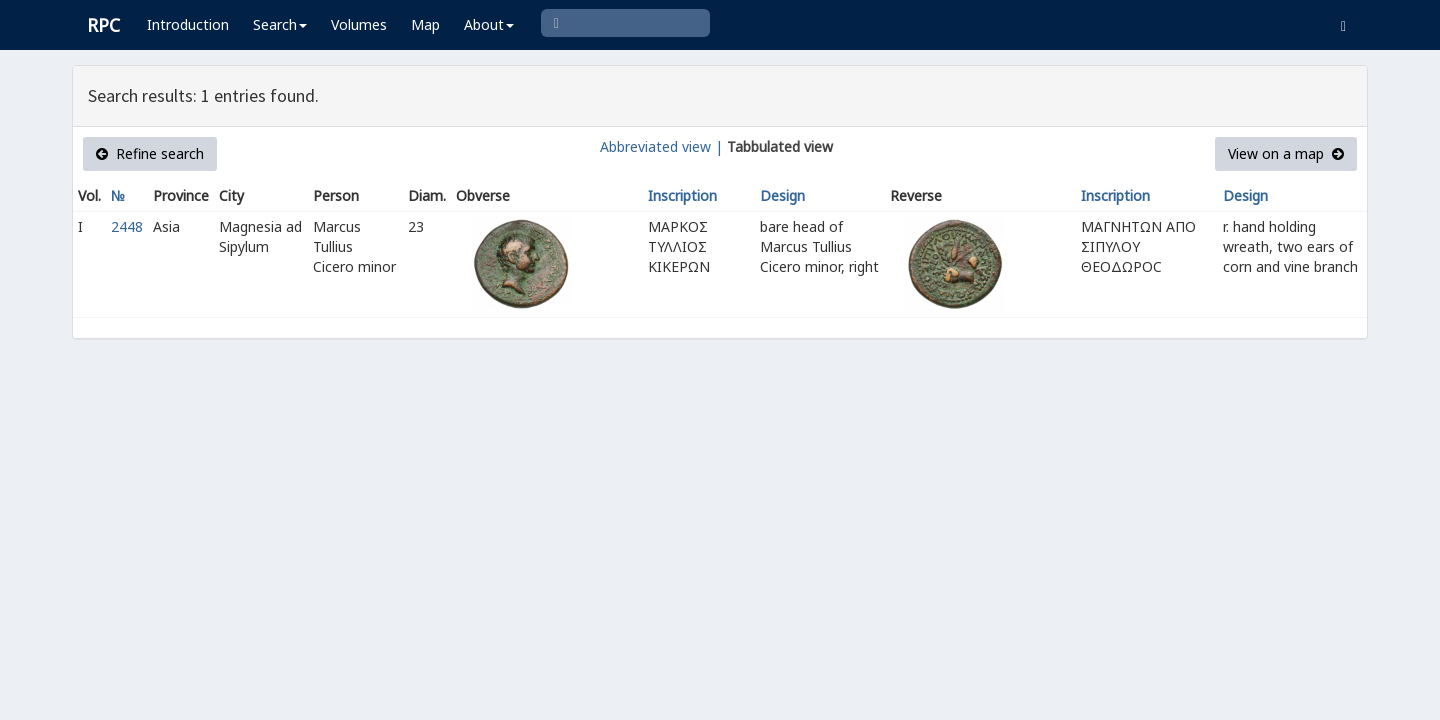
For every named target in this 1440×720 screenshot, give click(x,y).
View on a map (1286, 153)
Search (280, 24)
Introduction (188, 24)
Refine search (150, 153)
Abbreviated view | (661, 146)
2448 (127, 226)
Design (782, 195)
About (489, 24)
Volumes (359, 24)
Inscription (682, 195)
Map (425, 24)
